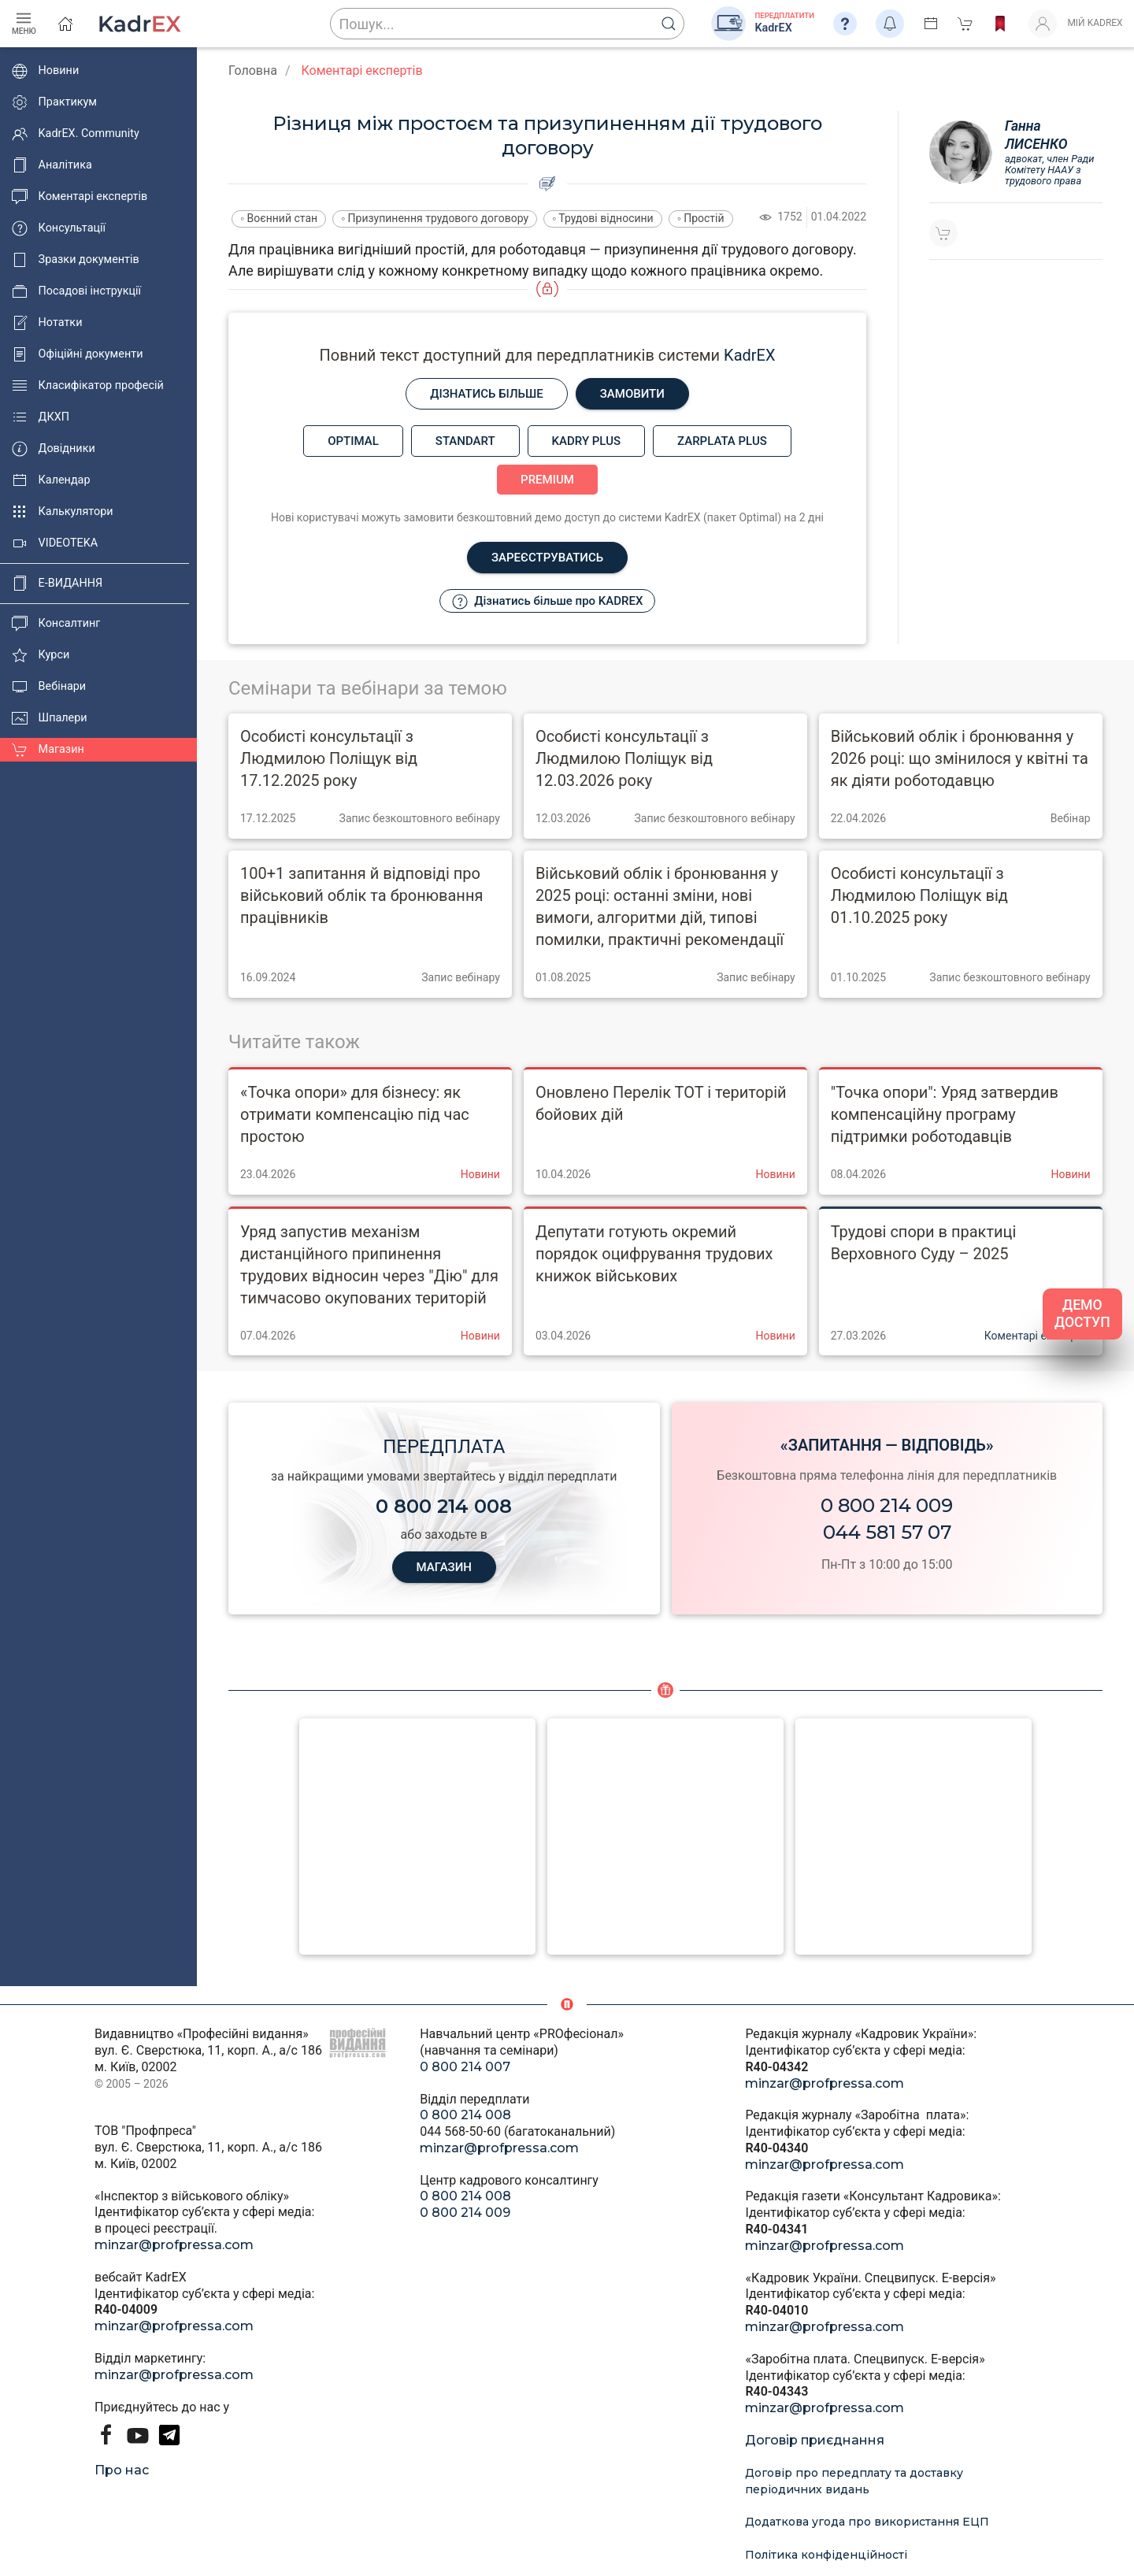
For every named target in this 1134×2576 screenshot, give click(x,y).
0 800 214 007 (465, 2066)
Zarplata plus (722, 441)
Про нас (121, 2470)
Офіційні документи (77, 354)
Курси (40, 655)
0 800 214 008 (465, 2114)
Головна (252, 70)
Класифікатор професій (88, 386)
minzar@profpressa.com (174, 2244)
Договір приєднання (814, 2440)
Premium (547, 480)
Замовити (632, 394)
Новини (45, 71)
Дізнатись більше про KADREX (547, 602)
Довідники (53, 449)
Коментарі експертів (79, 197)
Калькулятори (62, 512)
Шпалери (49, 718)
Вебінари (49, 687)
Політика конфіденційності (826, 2555)
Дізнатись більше (486, 394)
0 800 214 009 (887, 1505)
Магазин (48, 750)
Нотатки (47, 323)
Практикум (54, 102)
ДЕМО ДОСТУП (1082, 1314)
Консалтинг (56, 624)
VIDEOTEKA (55, 543)
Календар (51, 480)
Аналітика (52, 165)
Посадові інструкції (76, 291)
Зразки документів (75, 260)
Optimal (353, 441)
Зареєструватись (547, 557)
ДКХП (40, 417)
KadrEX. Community (75, 134)
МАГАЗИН (444, 1567)
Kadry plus (586, 441)
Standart (465, 441)
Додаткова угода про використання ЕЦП (867, 2522)
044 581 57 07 (887, 1532)
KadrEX (749, 355)
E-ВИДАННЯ (57, 583)
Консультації (59, 228)
